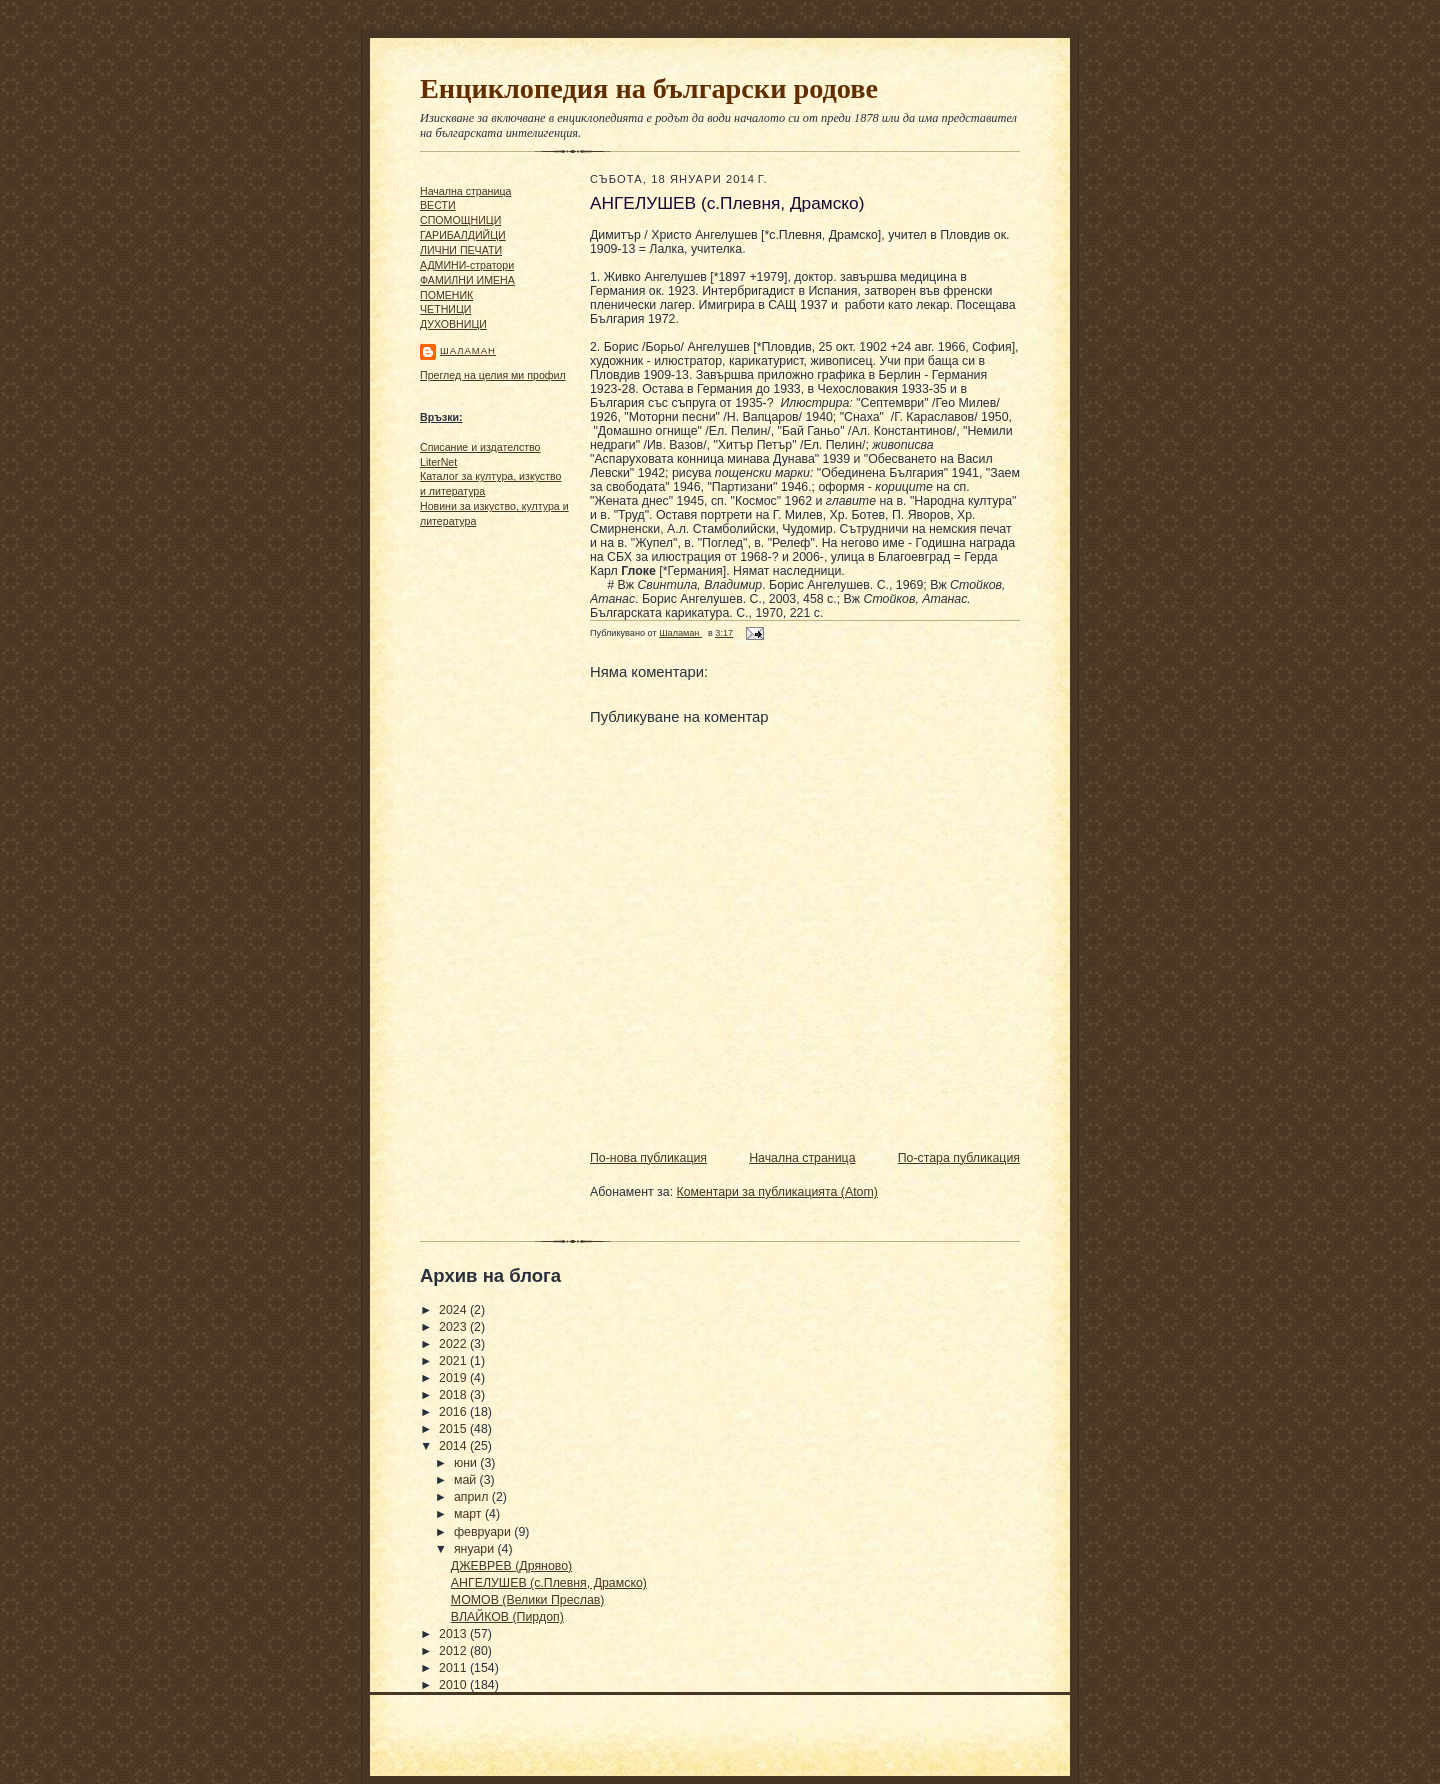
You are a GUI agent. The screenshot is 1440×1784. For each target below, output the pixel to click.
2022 (454, 1344)
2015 (454, 1429)
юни (467, 1463)
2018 (454, 1395)
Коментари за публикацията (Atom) (777, 1192)
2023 (454, 1327)
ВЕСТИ (438, 205)
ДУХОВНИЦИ (453, 324)
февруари (484, 1532)
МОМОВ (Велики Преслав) (528, 1600)
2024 (454, 1310)
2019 (454, 1378)
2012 (454, 1651)
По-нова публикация (648, 1158)
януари (476, 1549)
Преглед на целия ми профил (493, 375)
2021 (454, 1361)
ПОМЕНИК (446, 295)
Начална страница (465, 191)
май (467, 1480)
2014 (454, 1446)
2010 (454, 1685)
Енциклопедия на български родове (649, 88)
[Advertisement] (480, 841)
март (469, 1514)
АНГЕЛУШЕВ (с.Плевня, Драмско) (549, 1583)
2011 (454, 1668)
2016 (454, 1412)
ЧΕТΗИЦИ (445, 309)
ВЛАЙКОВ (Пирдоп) (507, 1617)
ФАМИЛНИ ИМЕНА (467, 280)
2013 (454, 1634)
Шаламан (468, 350)
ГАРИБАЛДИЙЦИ (463, 235)
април (473, 1497)
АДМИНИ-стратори (467, 265)
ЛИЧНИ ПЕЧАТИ (461, 250)
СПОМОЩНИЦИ (460, 220)
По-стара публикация (959, 1158)
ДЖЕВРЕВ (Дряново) (511, 1566)
